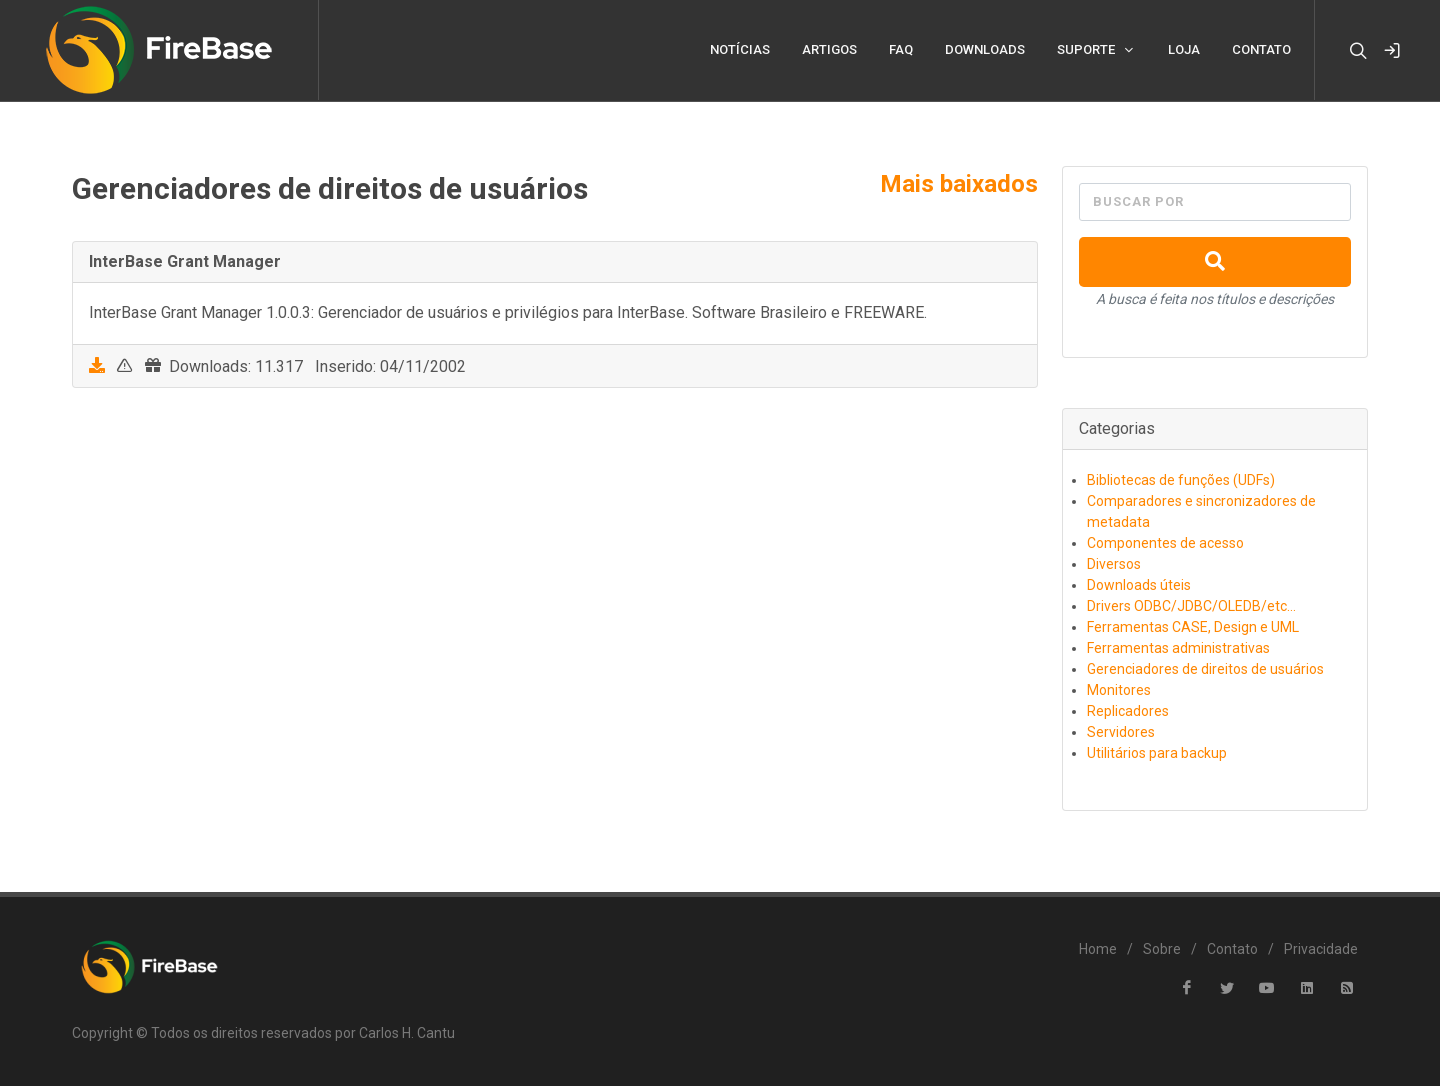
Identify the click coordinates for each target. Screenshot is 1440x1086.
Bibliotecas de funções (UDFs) (1181, 480)
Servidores (1121, 732)
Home (1098, 949)
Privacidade (1321, 949)
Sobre (1162, 949)
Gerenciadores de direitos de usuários (1205, 669)
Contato (1232, 949)
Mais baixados (959, 184)
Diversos (1114, 564)
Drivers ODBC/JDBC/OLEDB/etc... (1191, 606)
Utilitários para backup (1157, 753)
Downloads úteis (1139, 585)
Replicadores (1128, 711)
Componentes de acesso (1165, 543)
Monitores (1119, 690)
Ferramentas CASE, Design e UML (1193, 627)
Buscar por (1138, 201)
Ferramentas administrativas (1178, 648)
